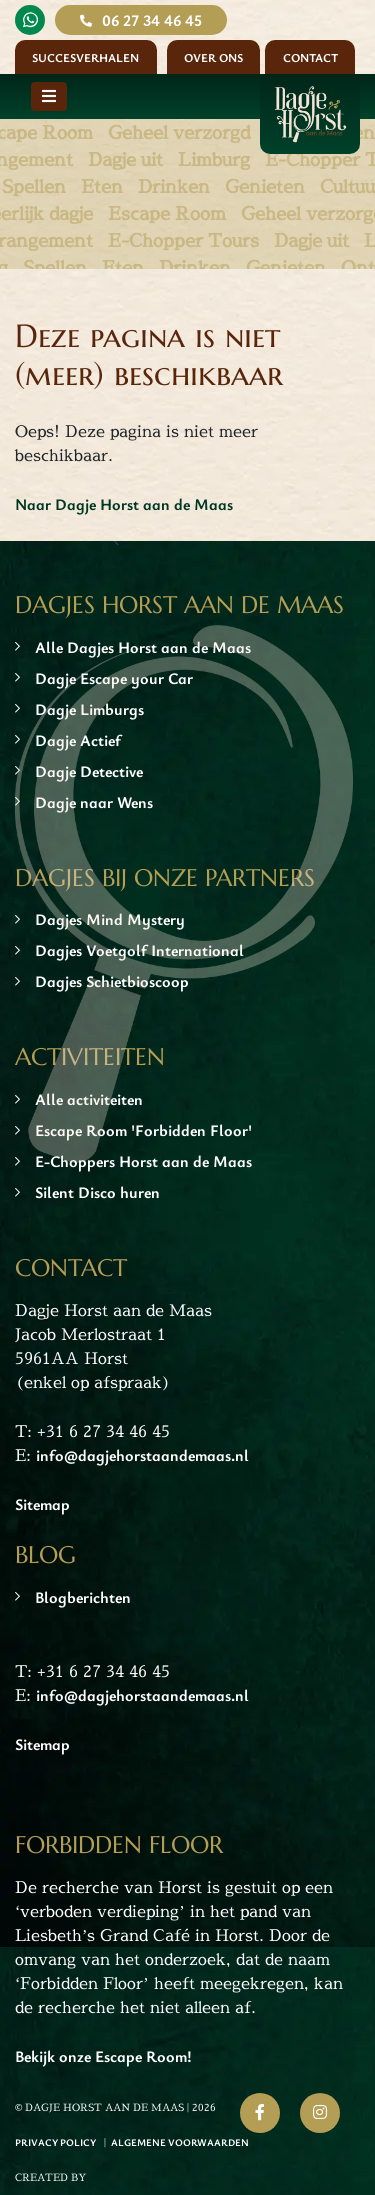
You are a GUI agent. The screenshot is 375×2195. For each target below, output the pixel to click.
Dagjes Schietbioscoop (112, 981)
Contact (310, 57)
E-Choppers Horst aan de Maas (143, 1161)
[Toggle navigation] (49, 96)
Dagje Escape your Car (114, 678)
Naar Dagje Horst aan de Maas (124, 504)
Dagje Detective (89, 771)
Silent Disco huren (97, 1192)
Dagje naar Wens (94, 802)
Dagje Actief (78, 740)
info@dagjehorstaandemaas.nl (142, 1455)
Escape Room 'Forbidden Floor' (143, 1130)
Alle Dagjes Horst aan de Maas (143, 647)
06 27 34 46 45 (152, 20)
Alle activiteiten (89, 1099)
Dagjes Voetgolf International (139, 950)
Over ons (213, 57)
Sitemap (42, 1504)
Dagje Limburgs (89, 709)
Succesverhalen (85, 57)
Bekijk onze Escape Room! (103, 2056)
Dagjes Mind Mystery (110, 919)
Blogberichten (83, 1597)
